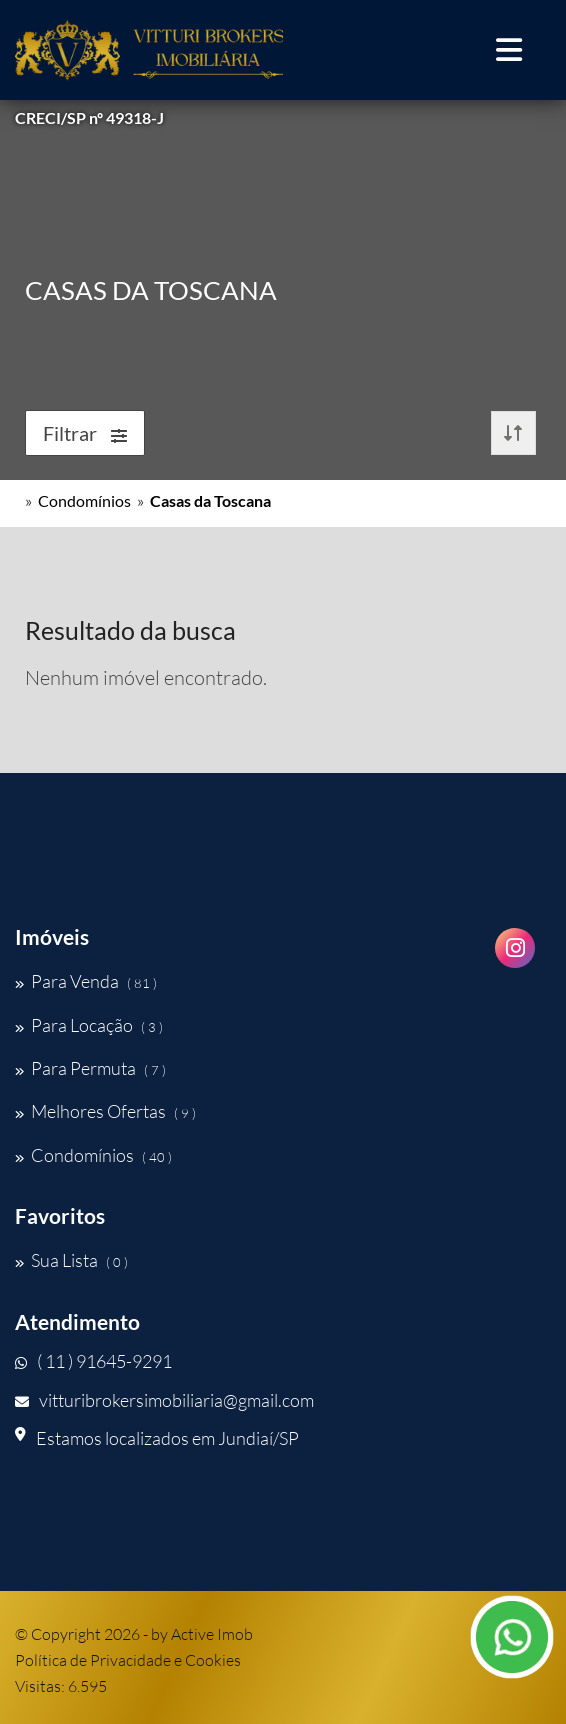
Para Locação (89, 1025)
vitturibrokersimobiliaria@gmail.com (164, 1400)
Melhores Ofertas (105, 1111)
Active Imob (212, 1634)
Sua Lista (71, 1260)
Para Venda (86, 981)
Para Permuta (90, 1068)
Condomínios (84, 500)
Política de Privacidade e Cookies (128, 1660)
